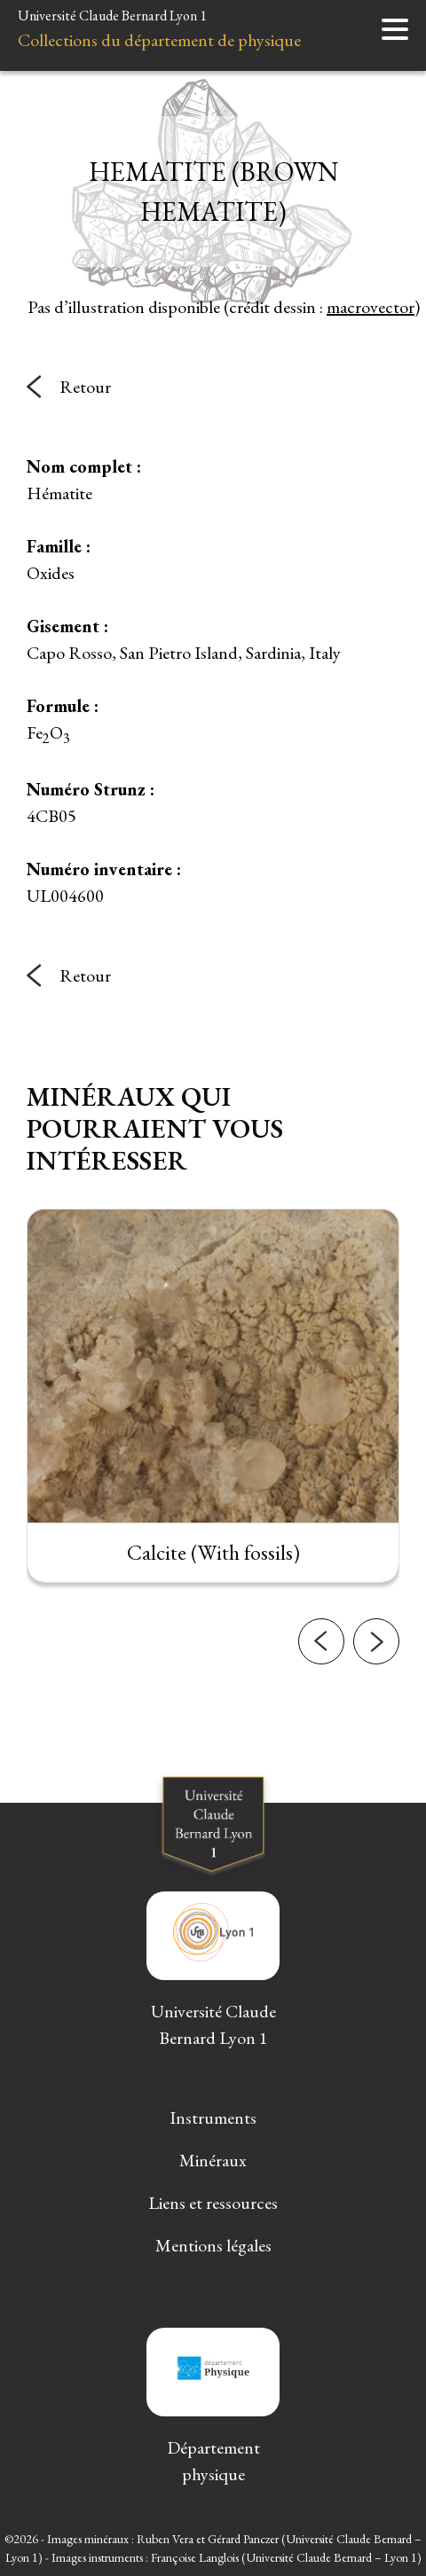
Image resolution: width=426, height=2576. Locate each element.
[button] (321, 1659)
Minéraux (213, 2160)
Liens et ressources (213, 2202)
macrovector (370, 306)
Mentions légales (213, 2245)
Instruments (213, 2117)
